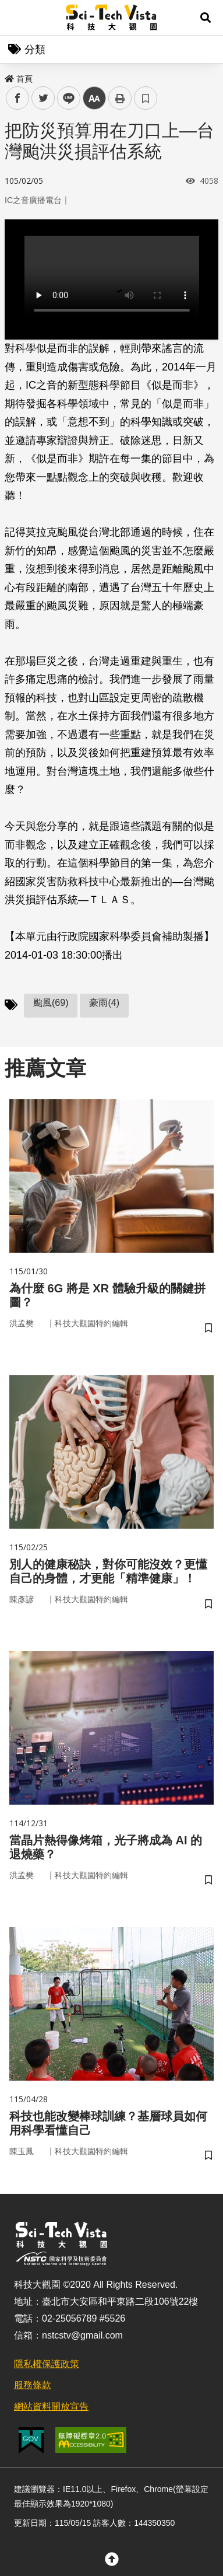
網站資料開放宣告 (51, 2406)
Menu (17, 17)
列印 (120, 98)
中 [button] (94, 98)
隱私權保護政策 (46, 2364)
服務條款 (32, 2385)
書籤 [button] (145, 98)
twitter (43, 98)
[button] (205, 17)
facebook (17, 98)
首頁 (19, 78)
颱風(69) (50, 1003)
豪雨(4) (104, 1003)
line (65, 98)
